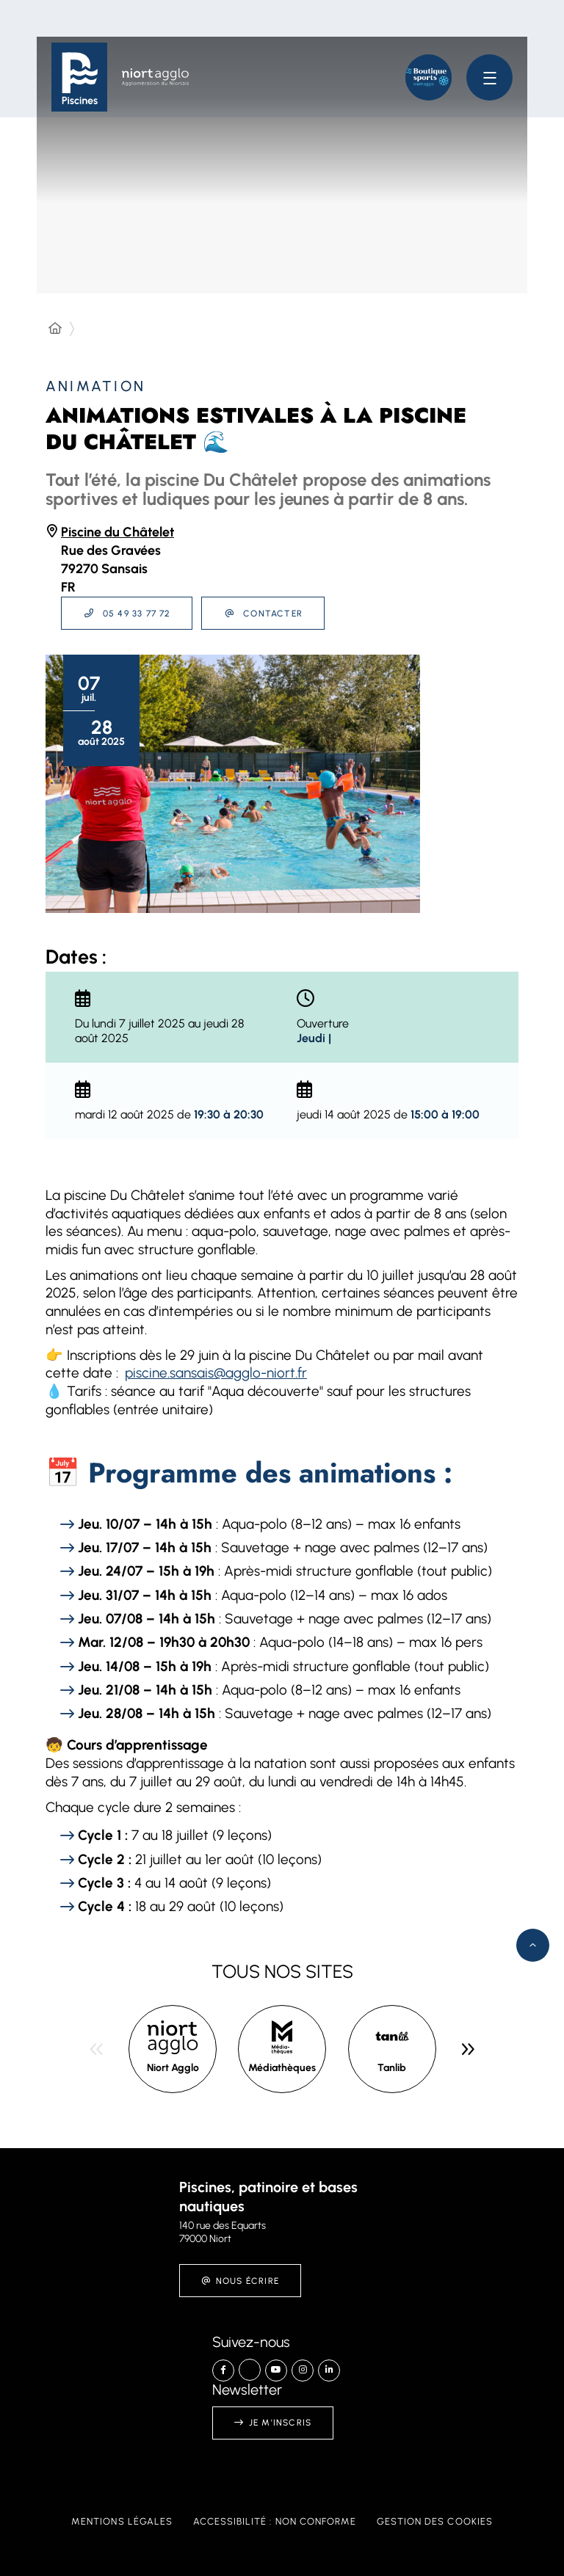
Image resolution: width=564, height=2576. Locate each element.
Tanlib (391, 2068)
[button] (428, 77)
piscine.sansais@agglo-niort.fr (216, 1372)
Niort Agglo (173, 2068)
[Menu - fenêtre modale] (489, 77)
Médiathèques (282, 2068)
